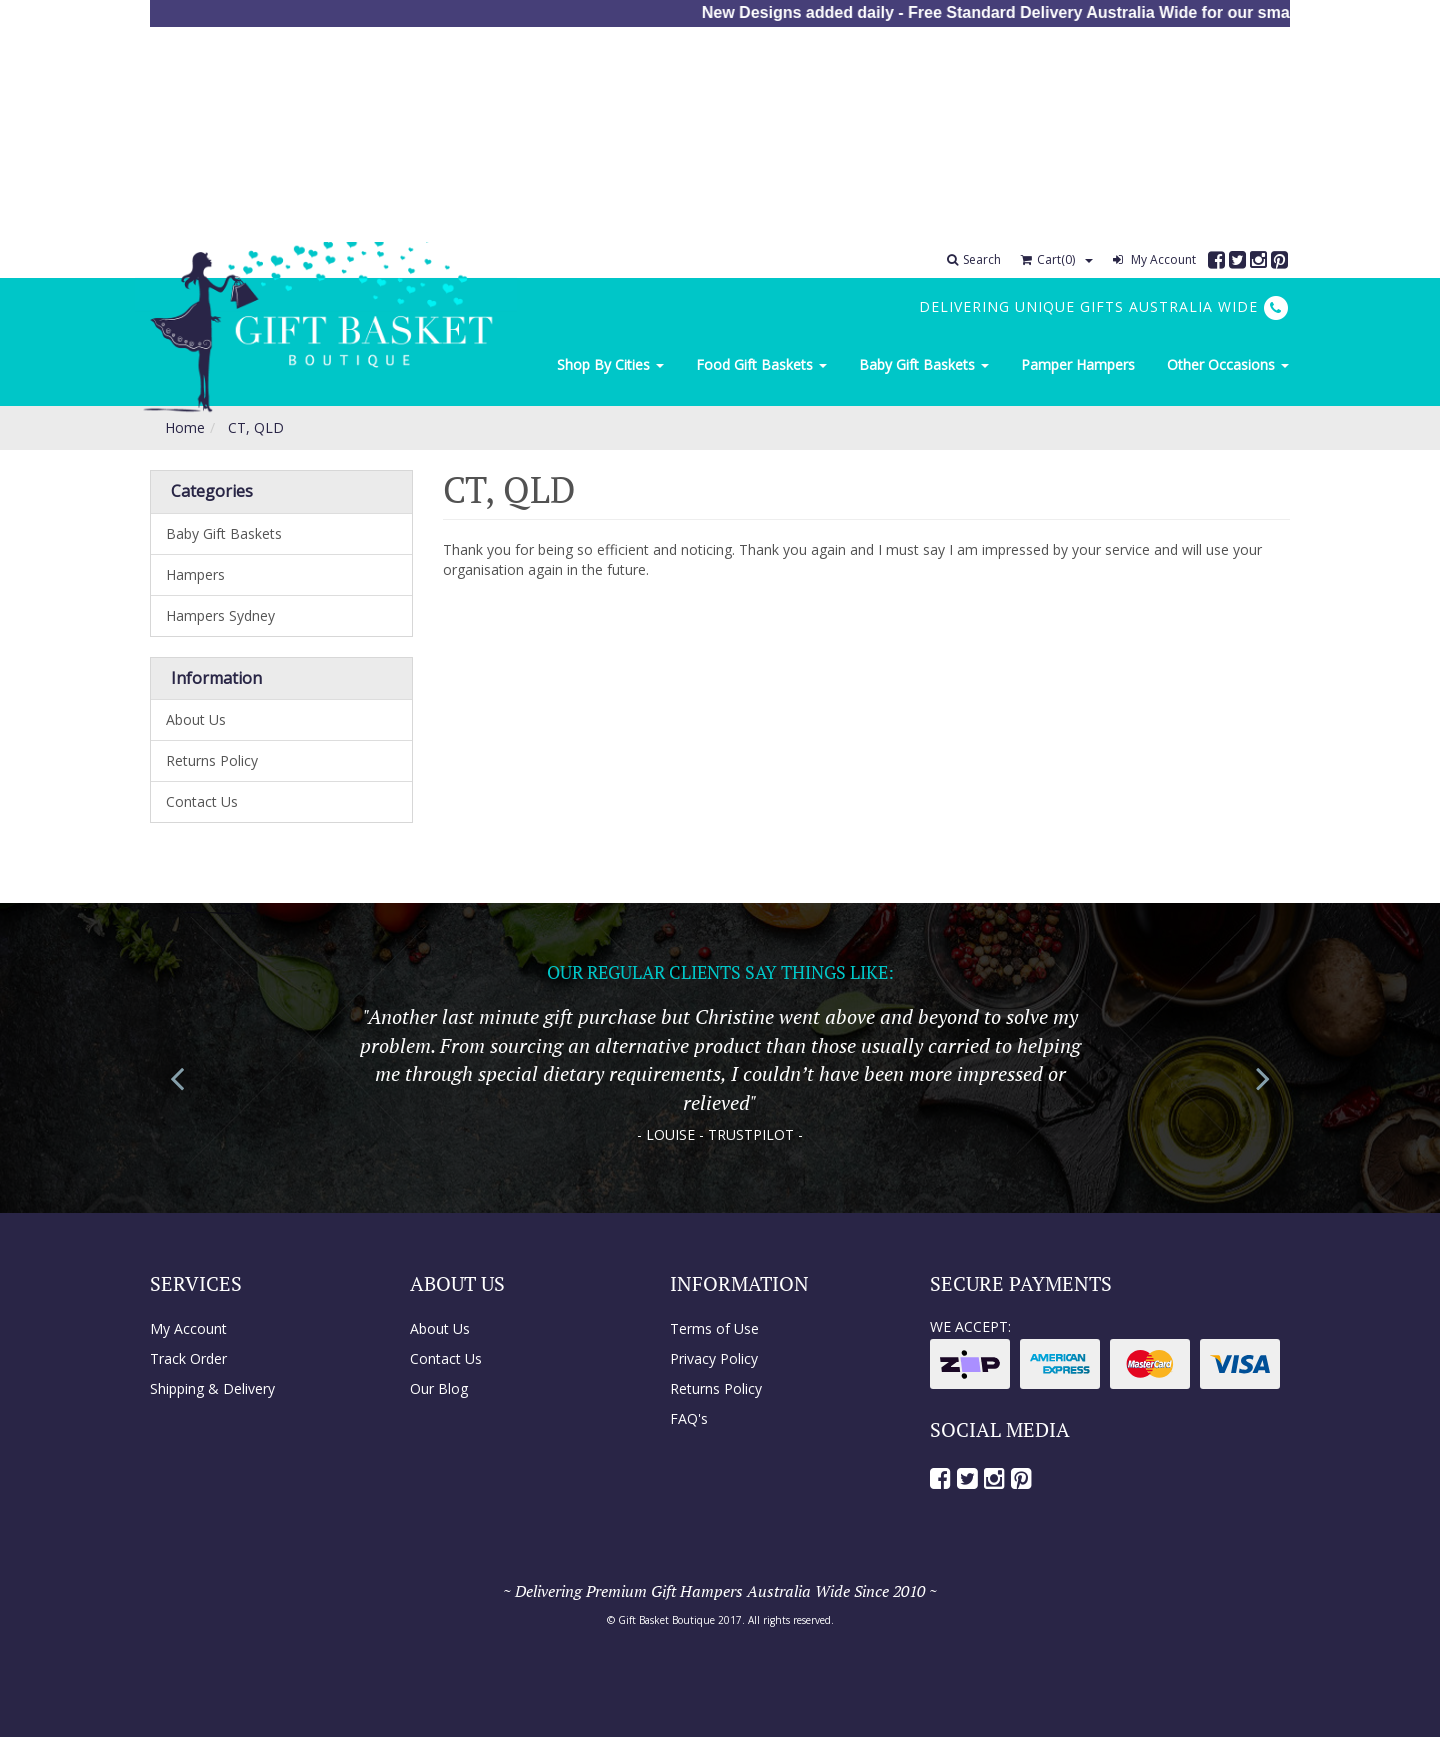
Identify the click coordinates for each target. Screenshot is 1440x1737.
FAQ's (689, 1418)
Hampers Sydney (220, 615)
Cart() (1048, 259)
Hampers (195, 574)
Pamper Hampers (1078, 364)
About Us (196, 719)
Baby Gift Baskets (924, 364)
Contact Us (202, 801)
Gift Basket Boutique (666, 1620)
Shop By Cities (610, 364)
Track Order (188, 1358)
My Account (1154, 259)
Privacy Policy (714, 1358)
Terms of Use (714, 1328)
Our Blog (439, 1388)
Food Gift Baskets (761, 364)
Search (974, 259)
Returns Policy (212, 760)
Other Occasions (1228, 364)
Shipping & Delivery (212, 1388)
